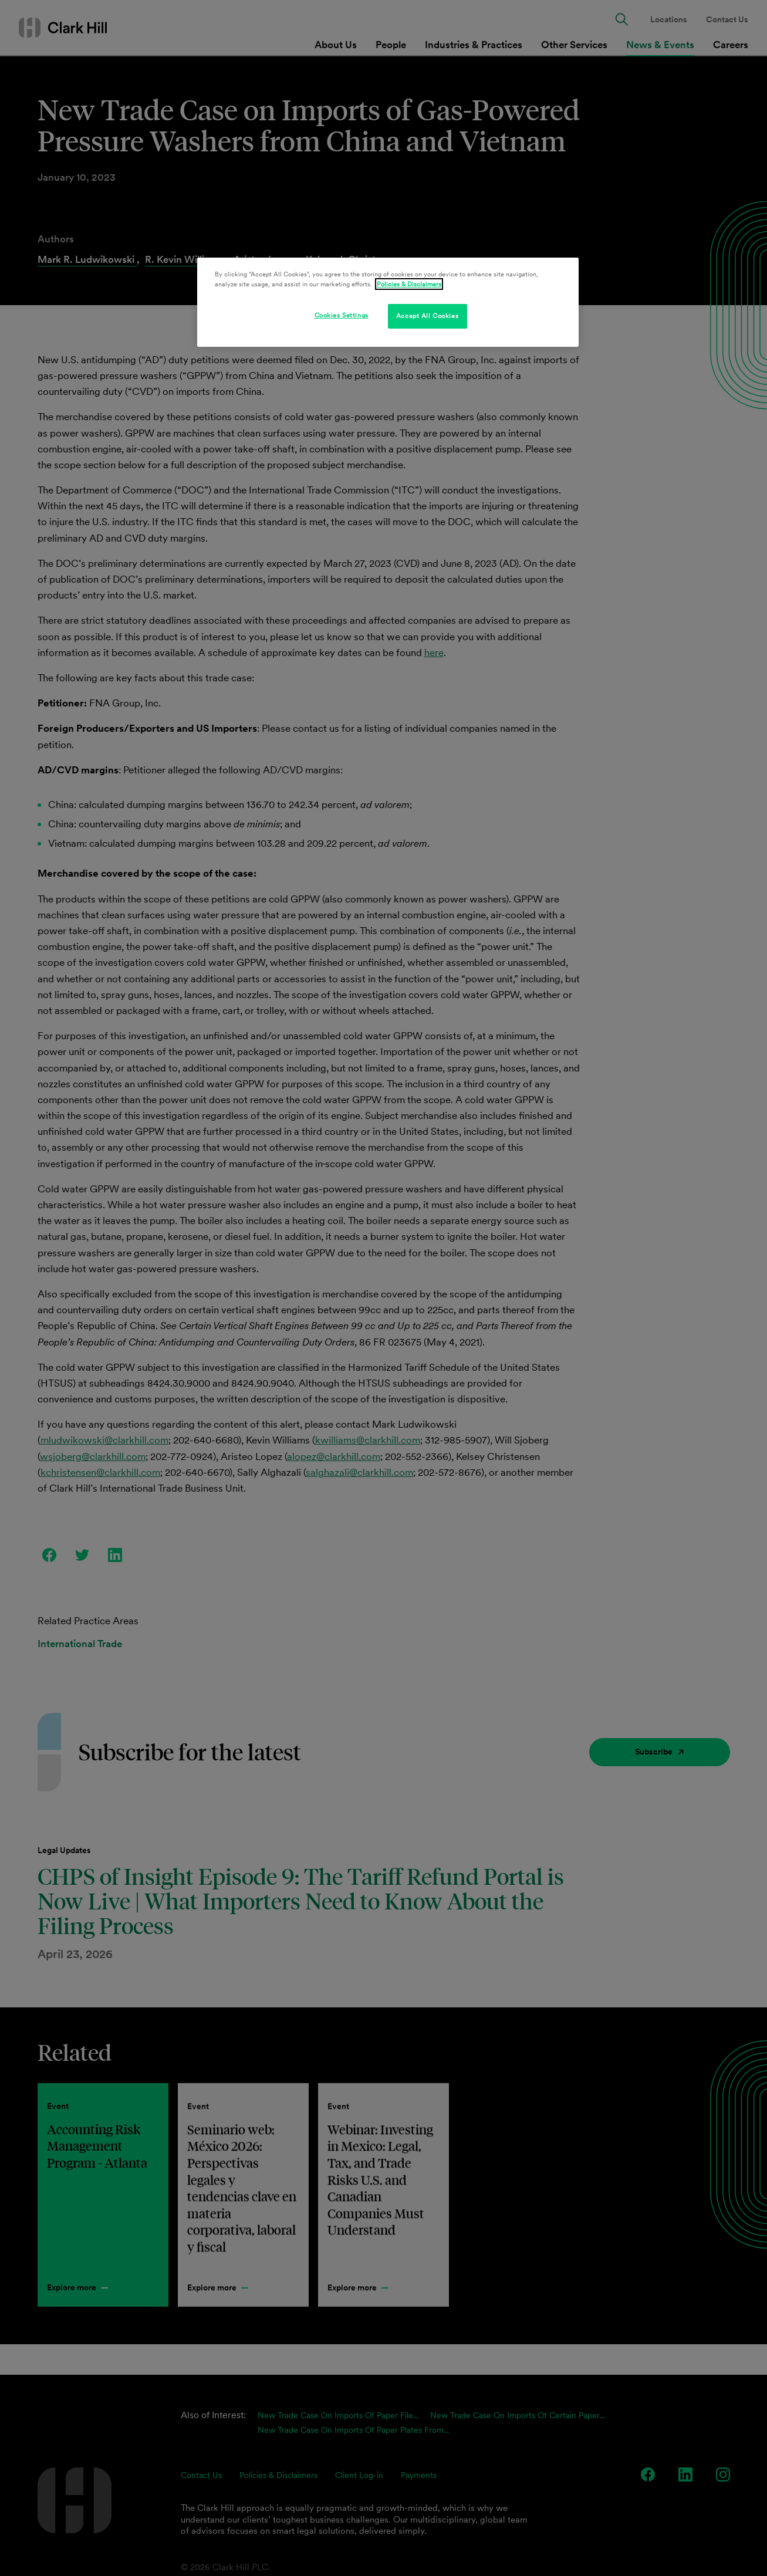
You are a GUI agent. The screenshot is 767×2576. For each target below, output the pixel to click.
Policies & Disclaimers (409, 284)
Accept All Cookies (427, 316)
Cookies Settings (342, 315)
